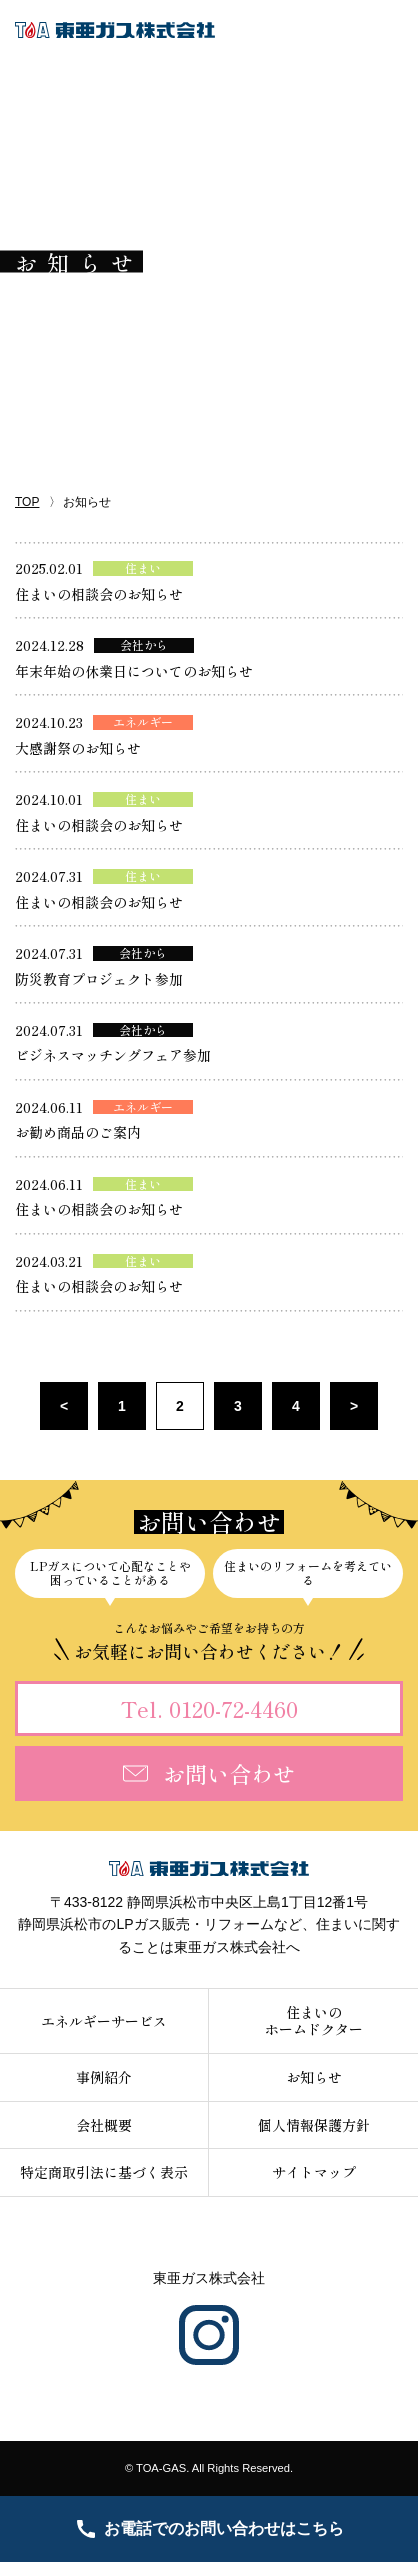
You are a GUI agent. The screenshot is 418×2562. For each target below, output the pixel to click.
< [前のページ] (64, 1406)
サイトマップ (314, 2172)
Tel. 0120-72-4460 (209, 1708)
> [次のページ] (354, 1406)
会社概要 (104, 2125)
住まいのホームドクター (314, 2020)
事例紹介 (104, 2077)
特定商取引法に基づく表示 (104, 2172)
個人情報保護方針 (314, 2125)
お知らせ (314, 2077)
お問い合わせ (209, 1773)
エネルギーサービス (104, 2021)
